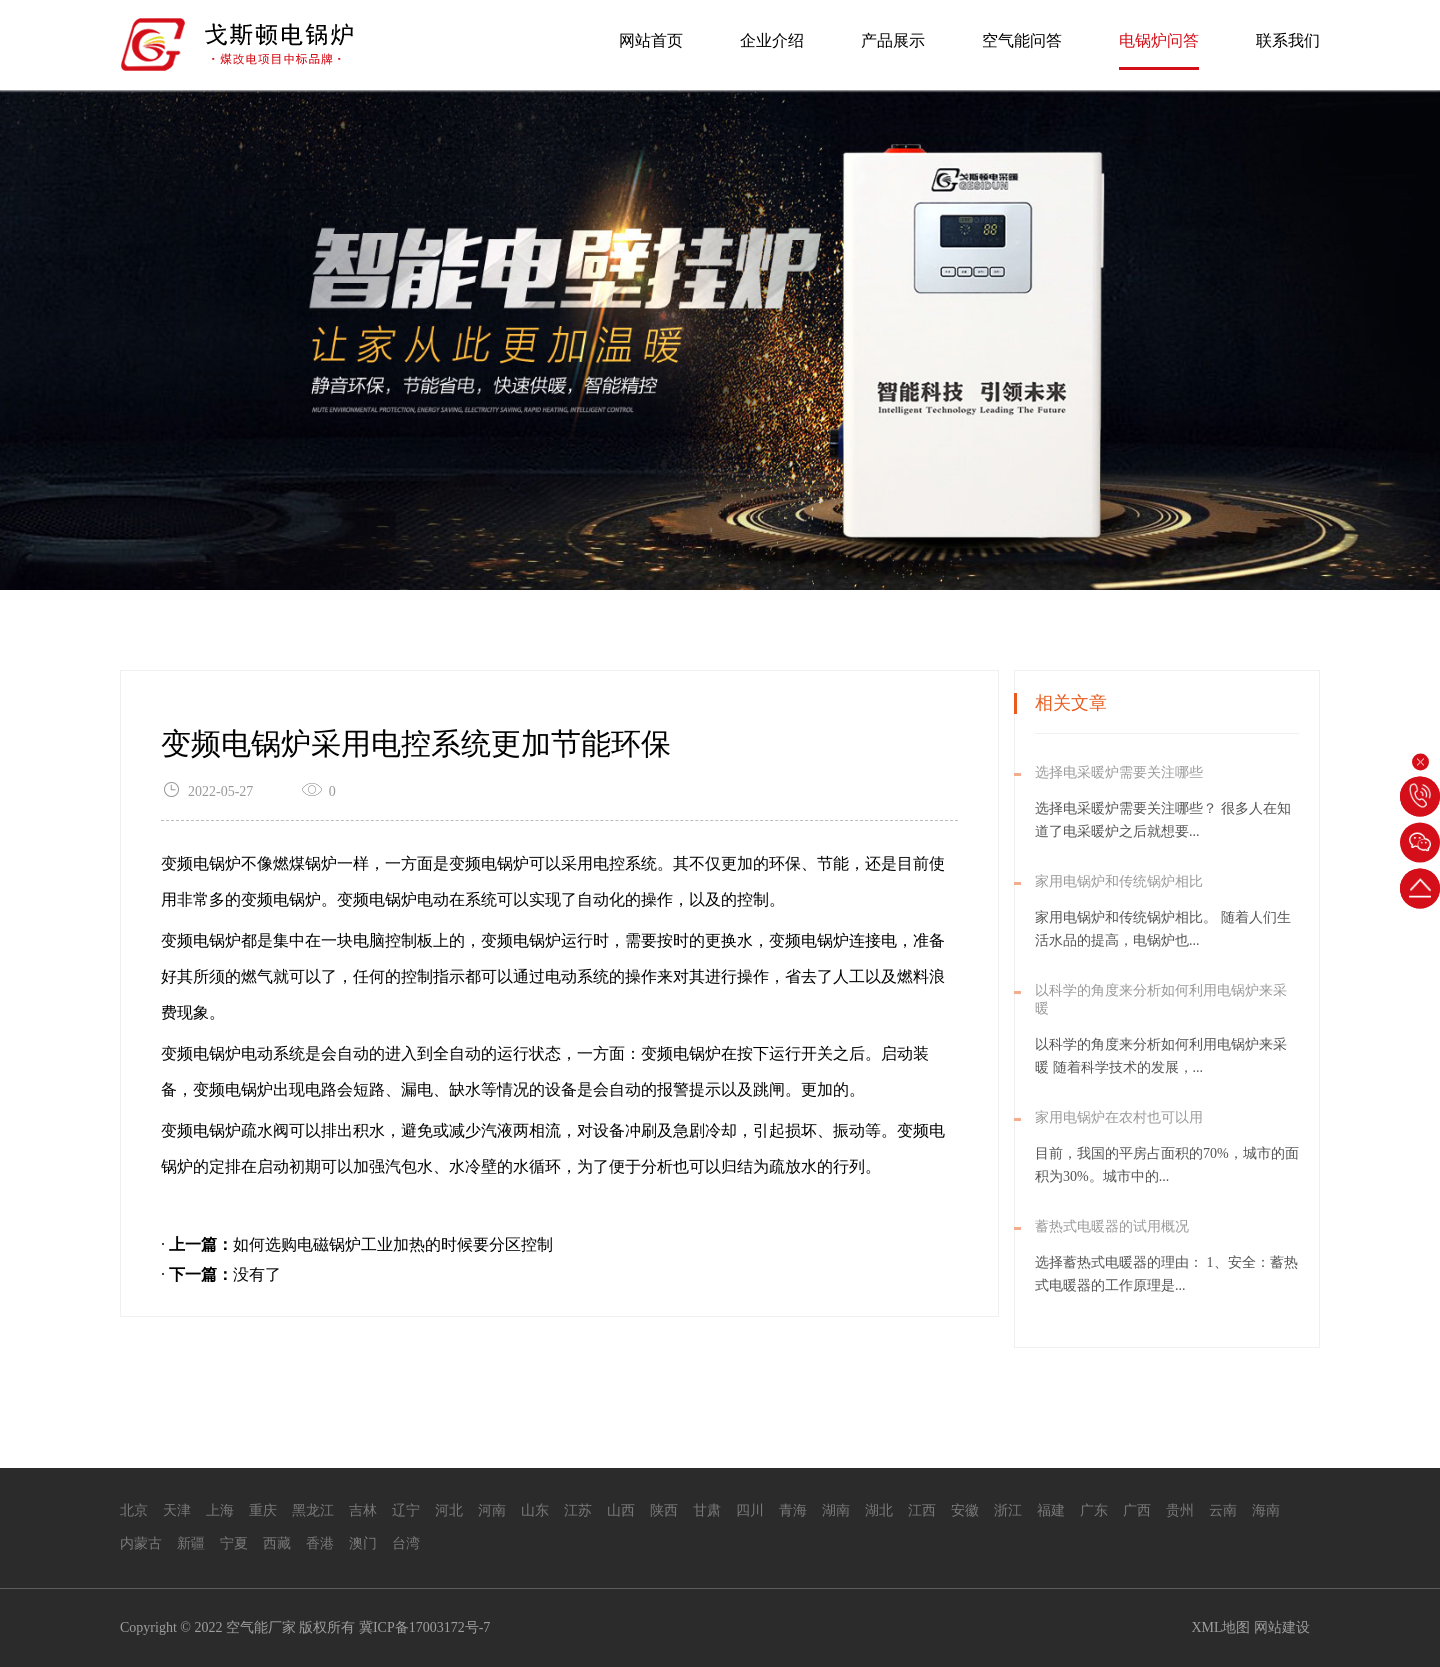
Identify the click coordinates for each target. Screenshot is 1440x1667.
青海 (793, 1510)
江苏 (578, 1510)
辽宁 (406, 1510)
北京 (134, 1510)
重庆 (263, 1510)
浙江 (1008, 1510)
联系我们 (1288, 40)
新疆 (191, 1543)
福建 (1051, 1510)
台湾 (406, 1543)
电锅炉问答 (1159, 40)
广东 (1094, 1510)
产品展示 (893, 40)
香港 (320, 1543)
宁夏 (234, 1543)
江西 (922, 1510)
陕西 (664, 1510)
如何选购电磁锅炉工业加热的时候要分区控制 (393, 1244)
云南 (1223, 1510)
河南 (492, 1510)
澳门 (363, 1543)
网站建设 (1282, 1627)
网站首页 (651, 40)
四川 (750, 1510)
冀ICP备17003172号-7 (424, 1627)
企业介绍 (772, 40)
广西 (1137, 1510)
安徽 (965, 1510)
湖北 (879, 1510)
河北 (449, 1510)
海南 (1266, 1510)
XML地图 (1220, 1627)
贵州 (1180, 1510)
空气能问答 (1022, 40)
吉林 (363, 1510)
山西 (621, 1510)
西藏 (277, 1543)
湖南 (836, 1510)
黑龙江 (313, 1510)
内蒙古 (141, 1543)
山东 (535, 1510)
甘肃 (707, 1510)
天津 (177, 1510)
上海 (220, 1510)
